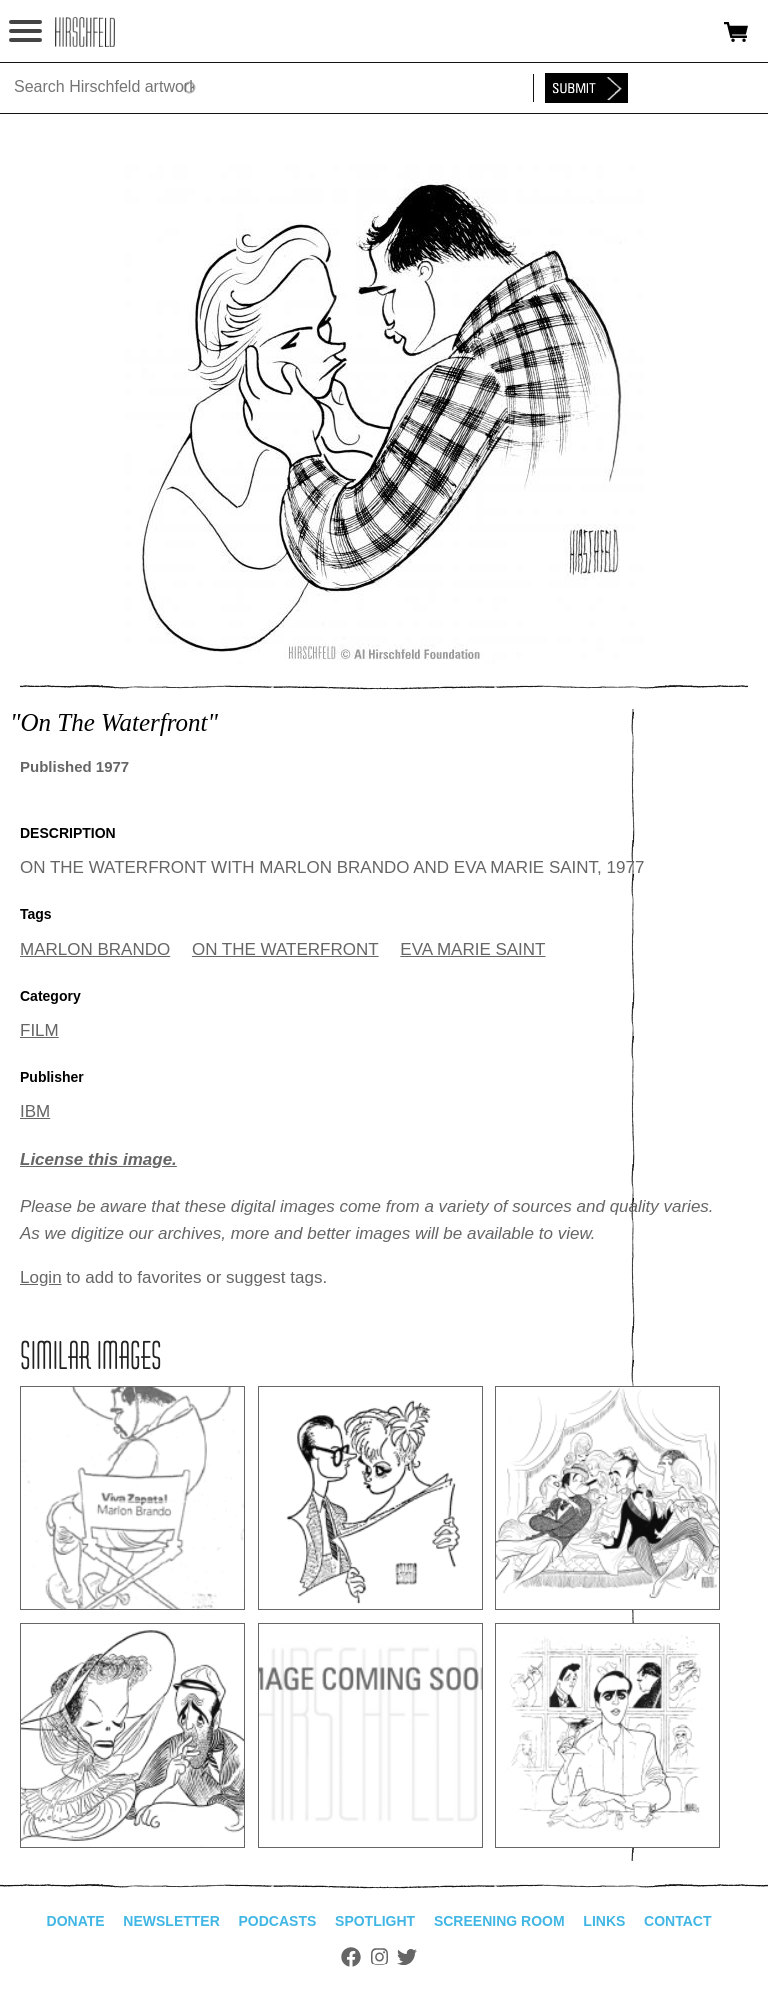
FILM (39, 1030)
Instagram (379, 1957)
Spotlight (375, 1921)
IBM (35, 1111)
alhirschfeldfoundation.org (85, 32)
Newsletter (171, 1921)
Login (41, 1277)
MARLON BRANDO (95, 949)
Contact (677, 1921)
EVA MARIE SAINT (472, 949)
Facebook (351, 1957)
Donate (76, 1921)
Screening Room (499, 1921)
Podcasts (278, 1921)
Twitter (407, 1957)
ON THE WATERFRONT (285, 949)
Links (604, 1921)
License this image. (98, 1159)
